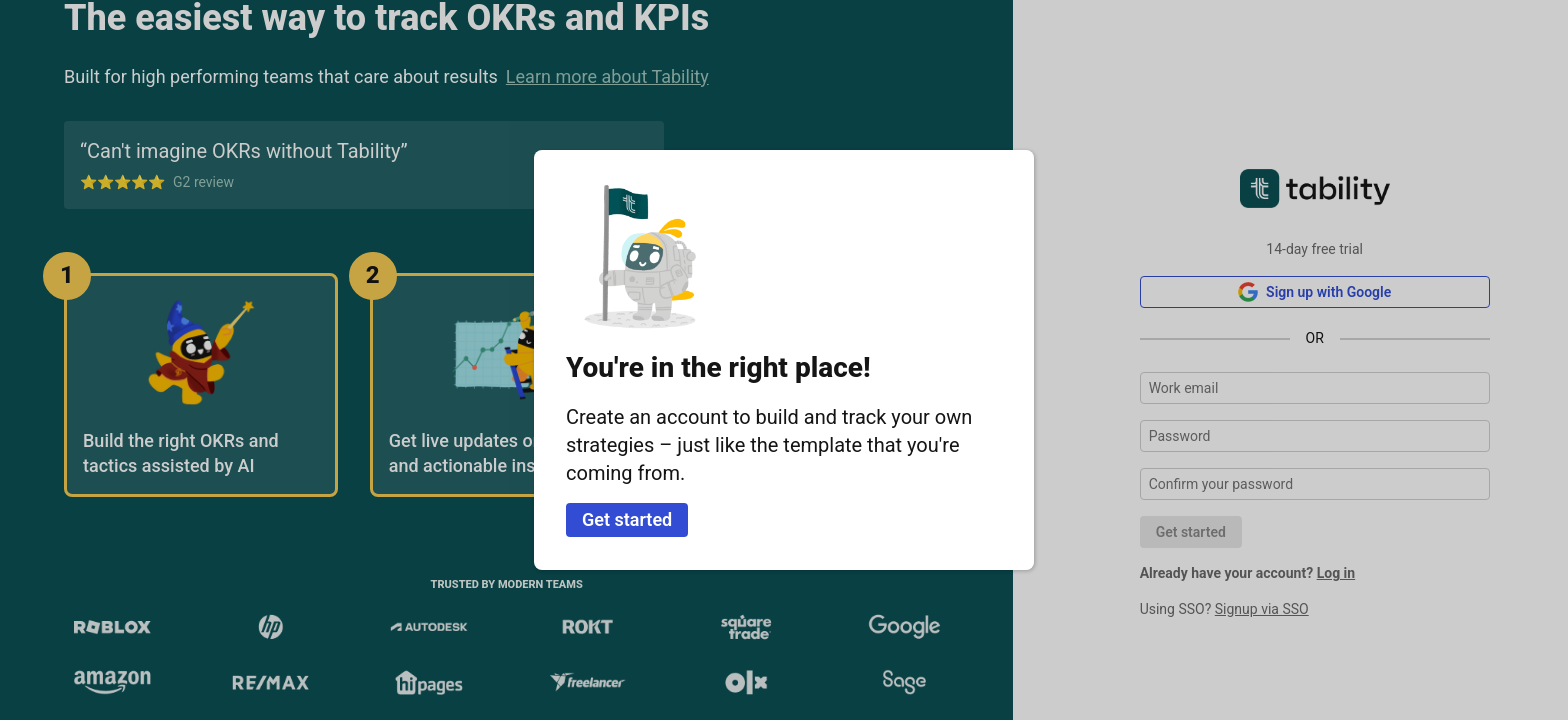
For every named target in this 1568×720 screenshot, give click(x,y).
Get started (627, 519)
